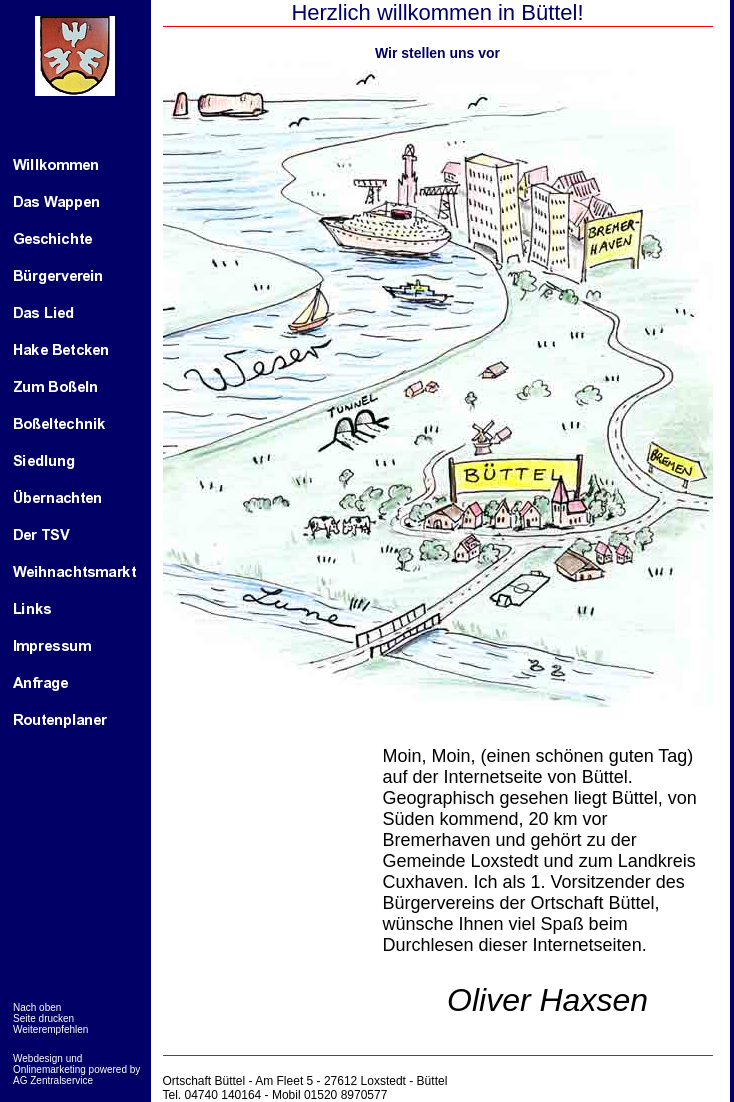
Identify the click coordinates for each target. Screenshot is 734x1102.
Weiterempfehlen (50, 1029)
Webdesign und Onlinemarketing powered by (76, 1064)
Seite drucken (43, 1018)
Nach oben (37, 1007)
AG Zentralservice (53, 1080)
